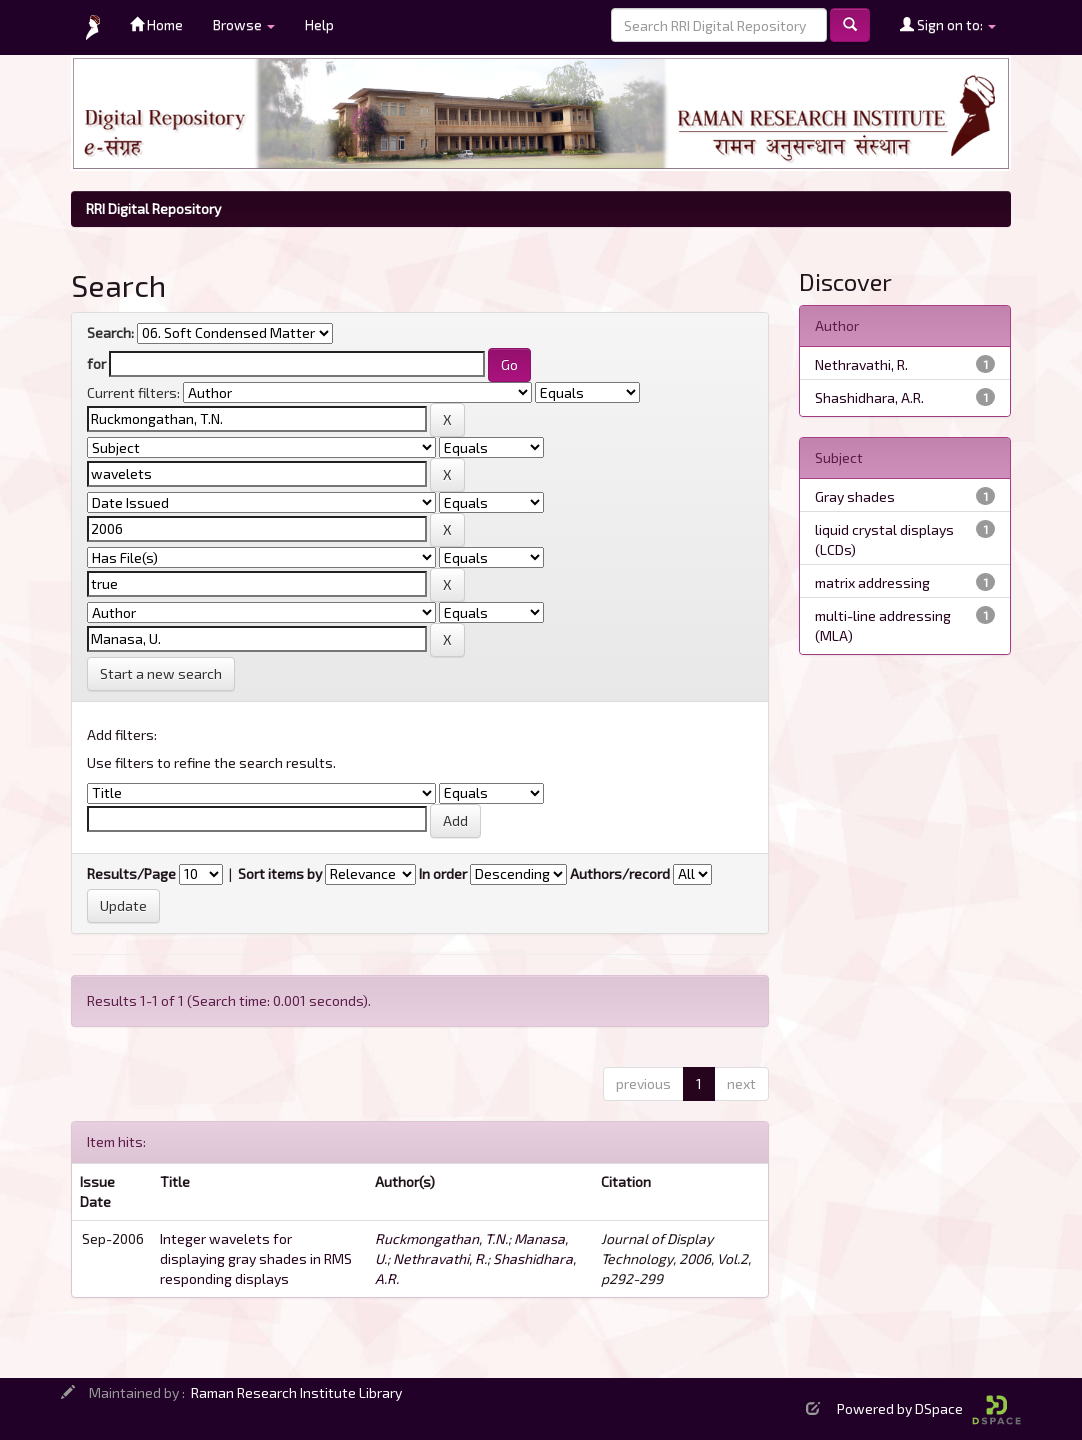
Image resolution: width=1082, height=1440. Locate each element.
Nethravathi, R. (440, 1258)
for (96, 363)
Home (156, 24)
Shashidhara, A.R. (869, 397)
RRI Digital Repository (153, 208)
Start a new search (161, 673)
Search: (110, 332)
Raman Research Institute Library (296, 1392)
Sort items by (280, 873)
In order (443, 873)
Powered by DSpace (929, 1408)
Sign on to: (948, 24)
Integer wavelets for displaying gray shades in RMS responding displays (256, 1258)
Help (319, 24)
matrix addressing (872, 582)
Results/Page (131, 873)
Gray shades (855, 496)
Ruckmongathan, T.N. (441, 1238)
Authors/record (620, 873)
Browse (244, 24)
